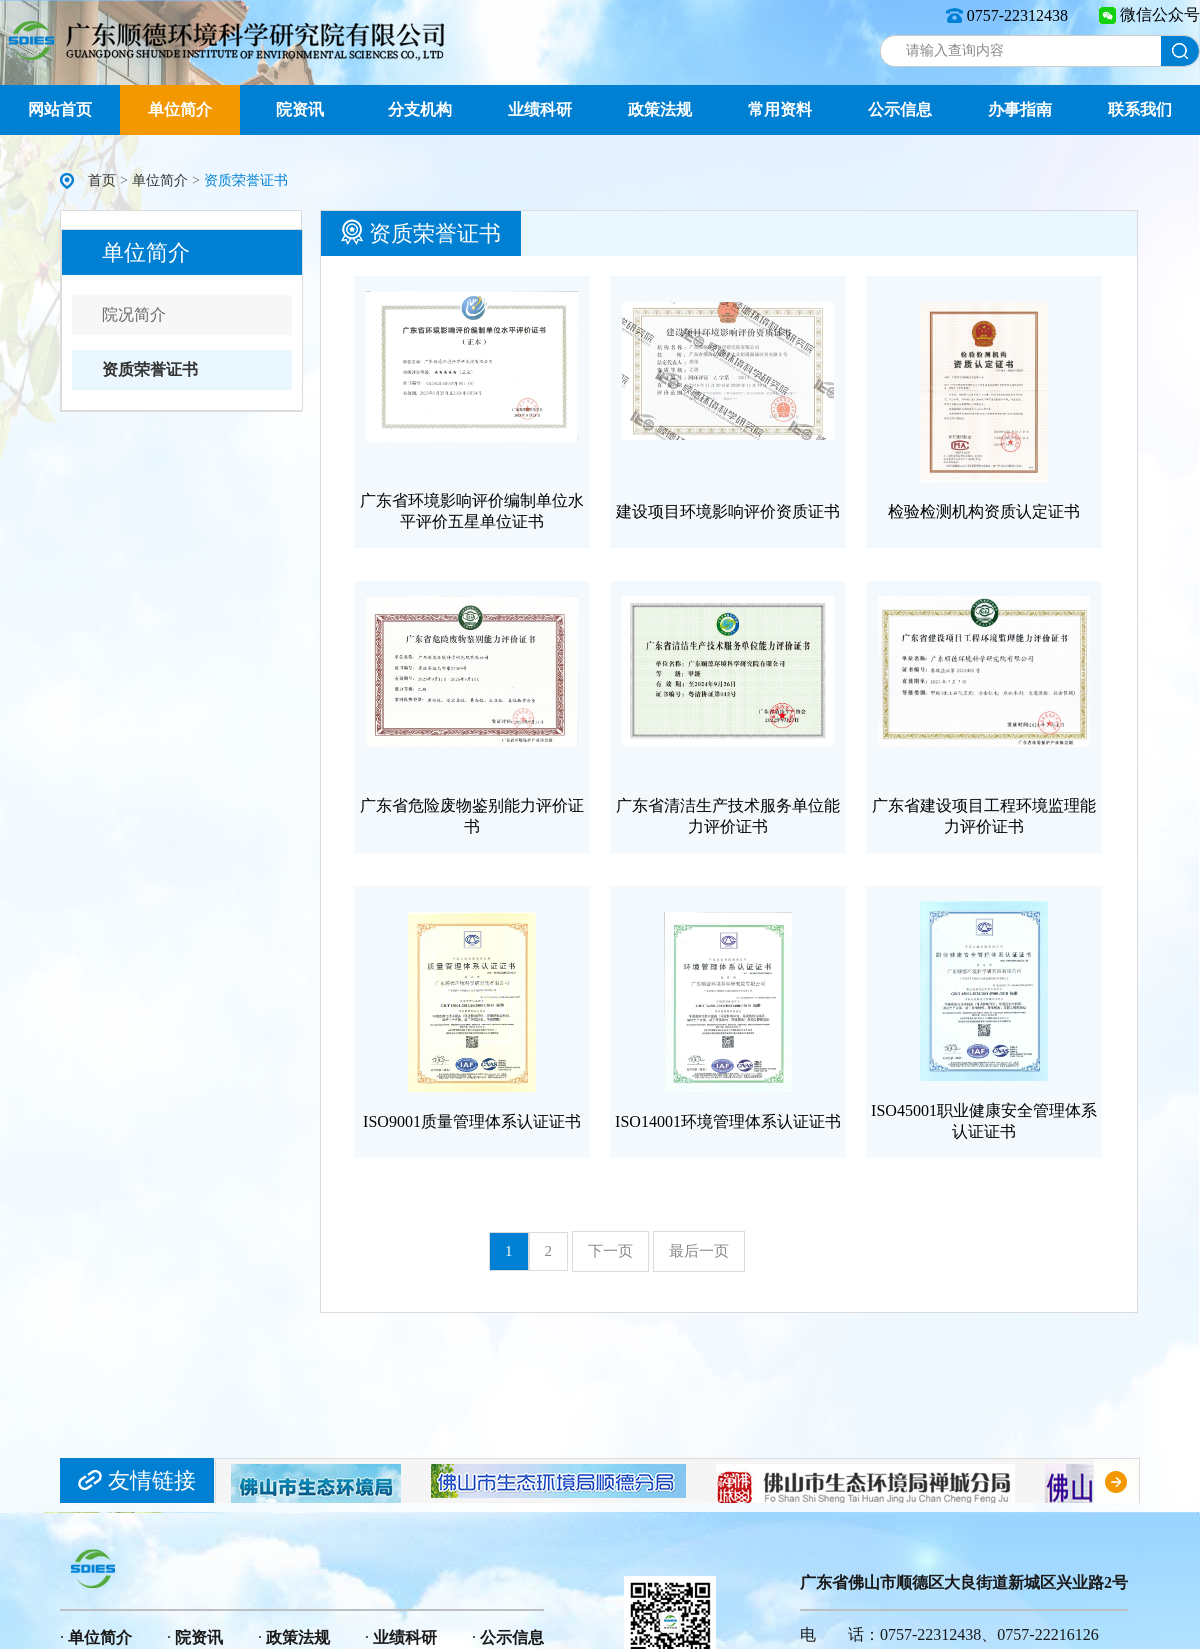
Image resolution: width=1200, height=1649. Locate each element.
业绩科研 (540, 109)
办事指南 (1020, 109)
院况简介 (134, 314)
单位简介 (180, 109)
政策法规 (660, 109)
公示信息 (900, 109)
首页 (102, 180)
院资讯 (300, 109)
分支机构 (420, 109)
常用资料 (780, 109)
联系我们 (1140, 109)
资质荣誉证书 (150, 369)
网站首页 (60, 109)
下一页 (610, 1251)
